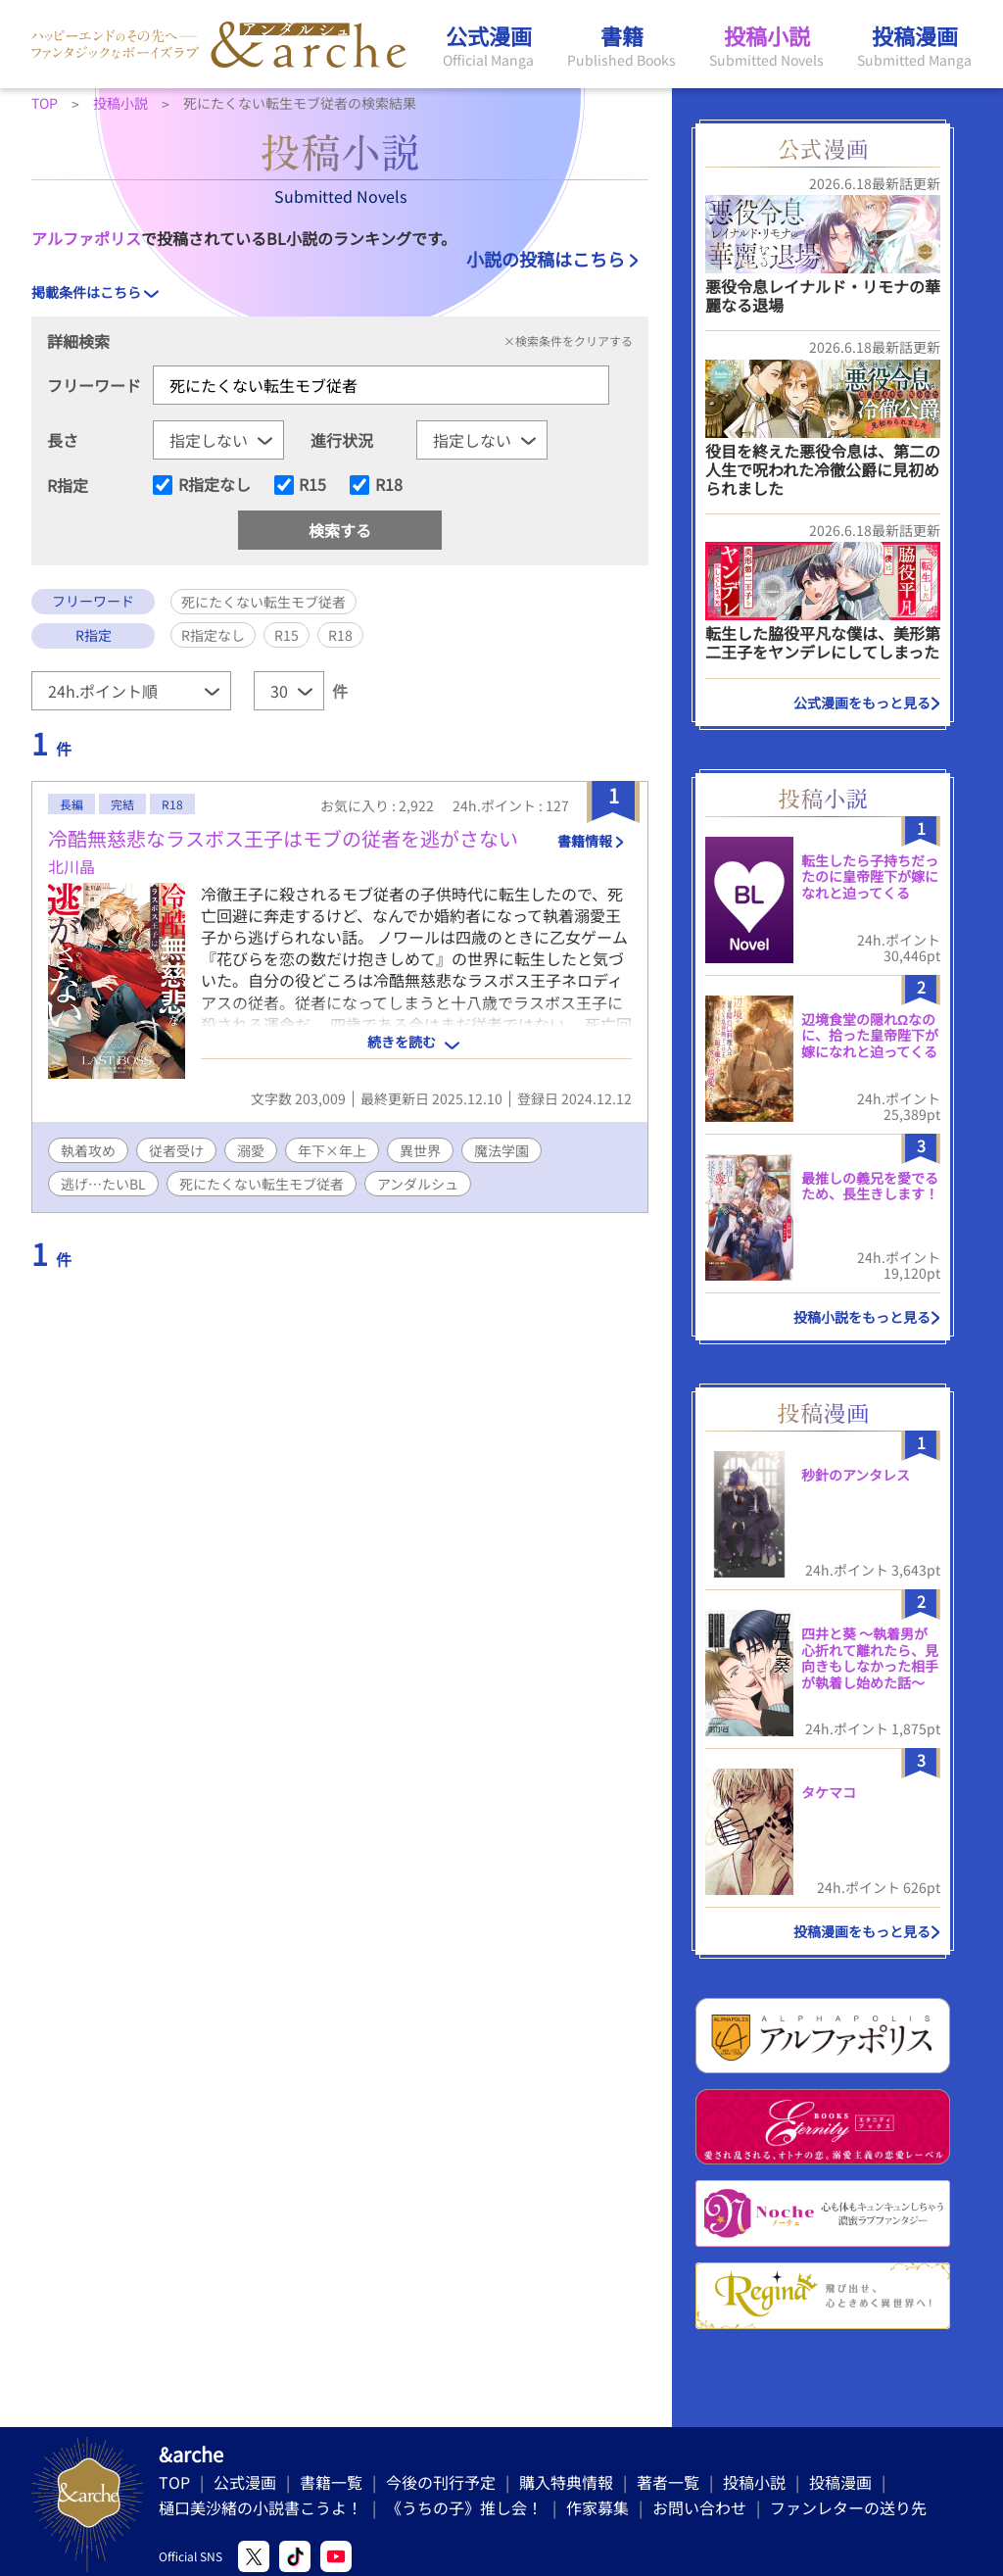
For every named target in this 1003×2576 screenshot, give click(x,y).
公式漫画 (245, 2482)
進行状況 (341, 440)
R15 (312, 485)
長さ (62, 440)
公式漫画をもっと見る (862, 702)
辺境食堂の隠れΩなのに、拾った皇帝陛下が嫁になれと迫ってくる (869, 1035)
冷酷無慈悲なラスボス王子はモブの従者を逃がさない (283, 838)
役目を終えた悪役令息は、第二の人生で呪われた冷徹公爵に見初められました (822, 469)
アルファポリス (86, 238)
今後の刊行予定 (441, 2482)
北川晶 (71, 866)
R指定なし (214, 485)
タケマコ (828, 1792)
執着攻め (88, 1150)
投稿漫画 (840, 2482)
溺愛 (250, 1150)
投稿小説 (754, 2482)
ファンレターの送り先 (848, 2507)
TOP (174, 2482)
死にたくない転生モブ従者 (261, 1183)
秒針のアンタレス (855, 1474)
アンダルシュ (417, 1183)
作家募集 (597, 2507)
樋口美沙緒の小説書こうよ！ (260, 2507)
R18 (389, 485)
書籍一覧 (331, 2482)
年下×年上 (332, 1150)
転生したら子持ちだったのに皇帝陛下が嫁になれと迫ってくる (869, 877)
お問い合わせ (699, 2507)
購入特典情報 (566, 2482)
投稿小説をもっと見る (862, 1317)
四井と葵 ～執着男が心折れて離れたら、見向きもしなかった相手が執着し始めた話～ (869, 1658)
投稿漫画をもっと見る (862, 1931)
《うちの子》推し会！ (464, 2507)
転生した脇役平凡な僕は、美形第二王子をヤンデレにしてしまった (822, 642)
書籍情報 (584, 841)
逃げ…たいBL (103, 1183)
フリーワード (94, 385)
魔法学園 (501, 1150)
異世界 (420, 1150)
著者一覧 (668, 2482)
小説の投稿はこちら (545, 258)
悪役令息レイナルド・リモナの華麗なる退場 (822, 295)
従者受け (176, 1150)
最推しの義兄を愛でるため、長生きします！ (869, 1186)
